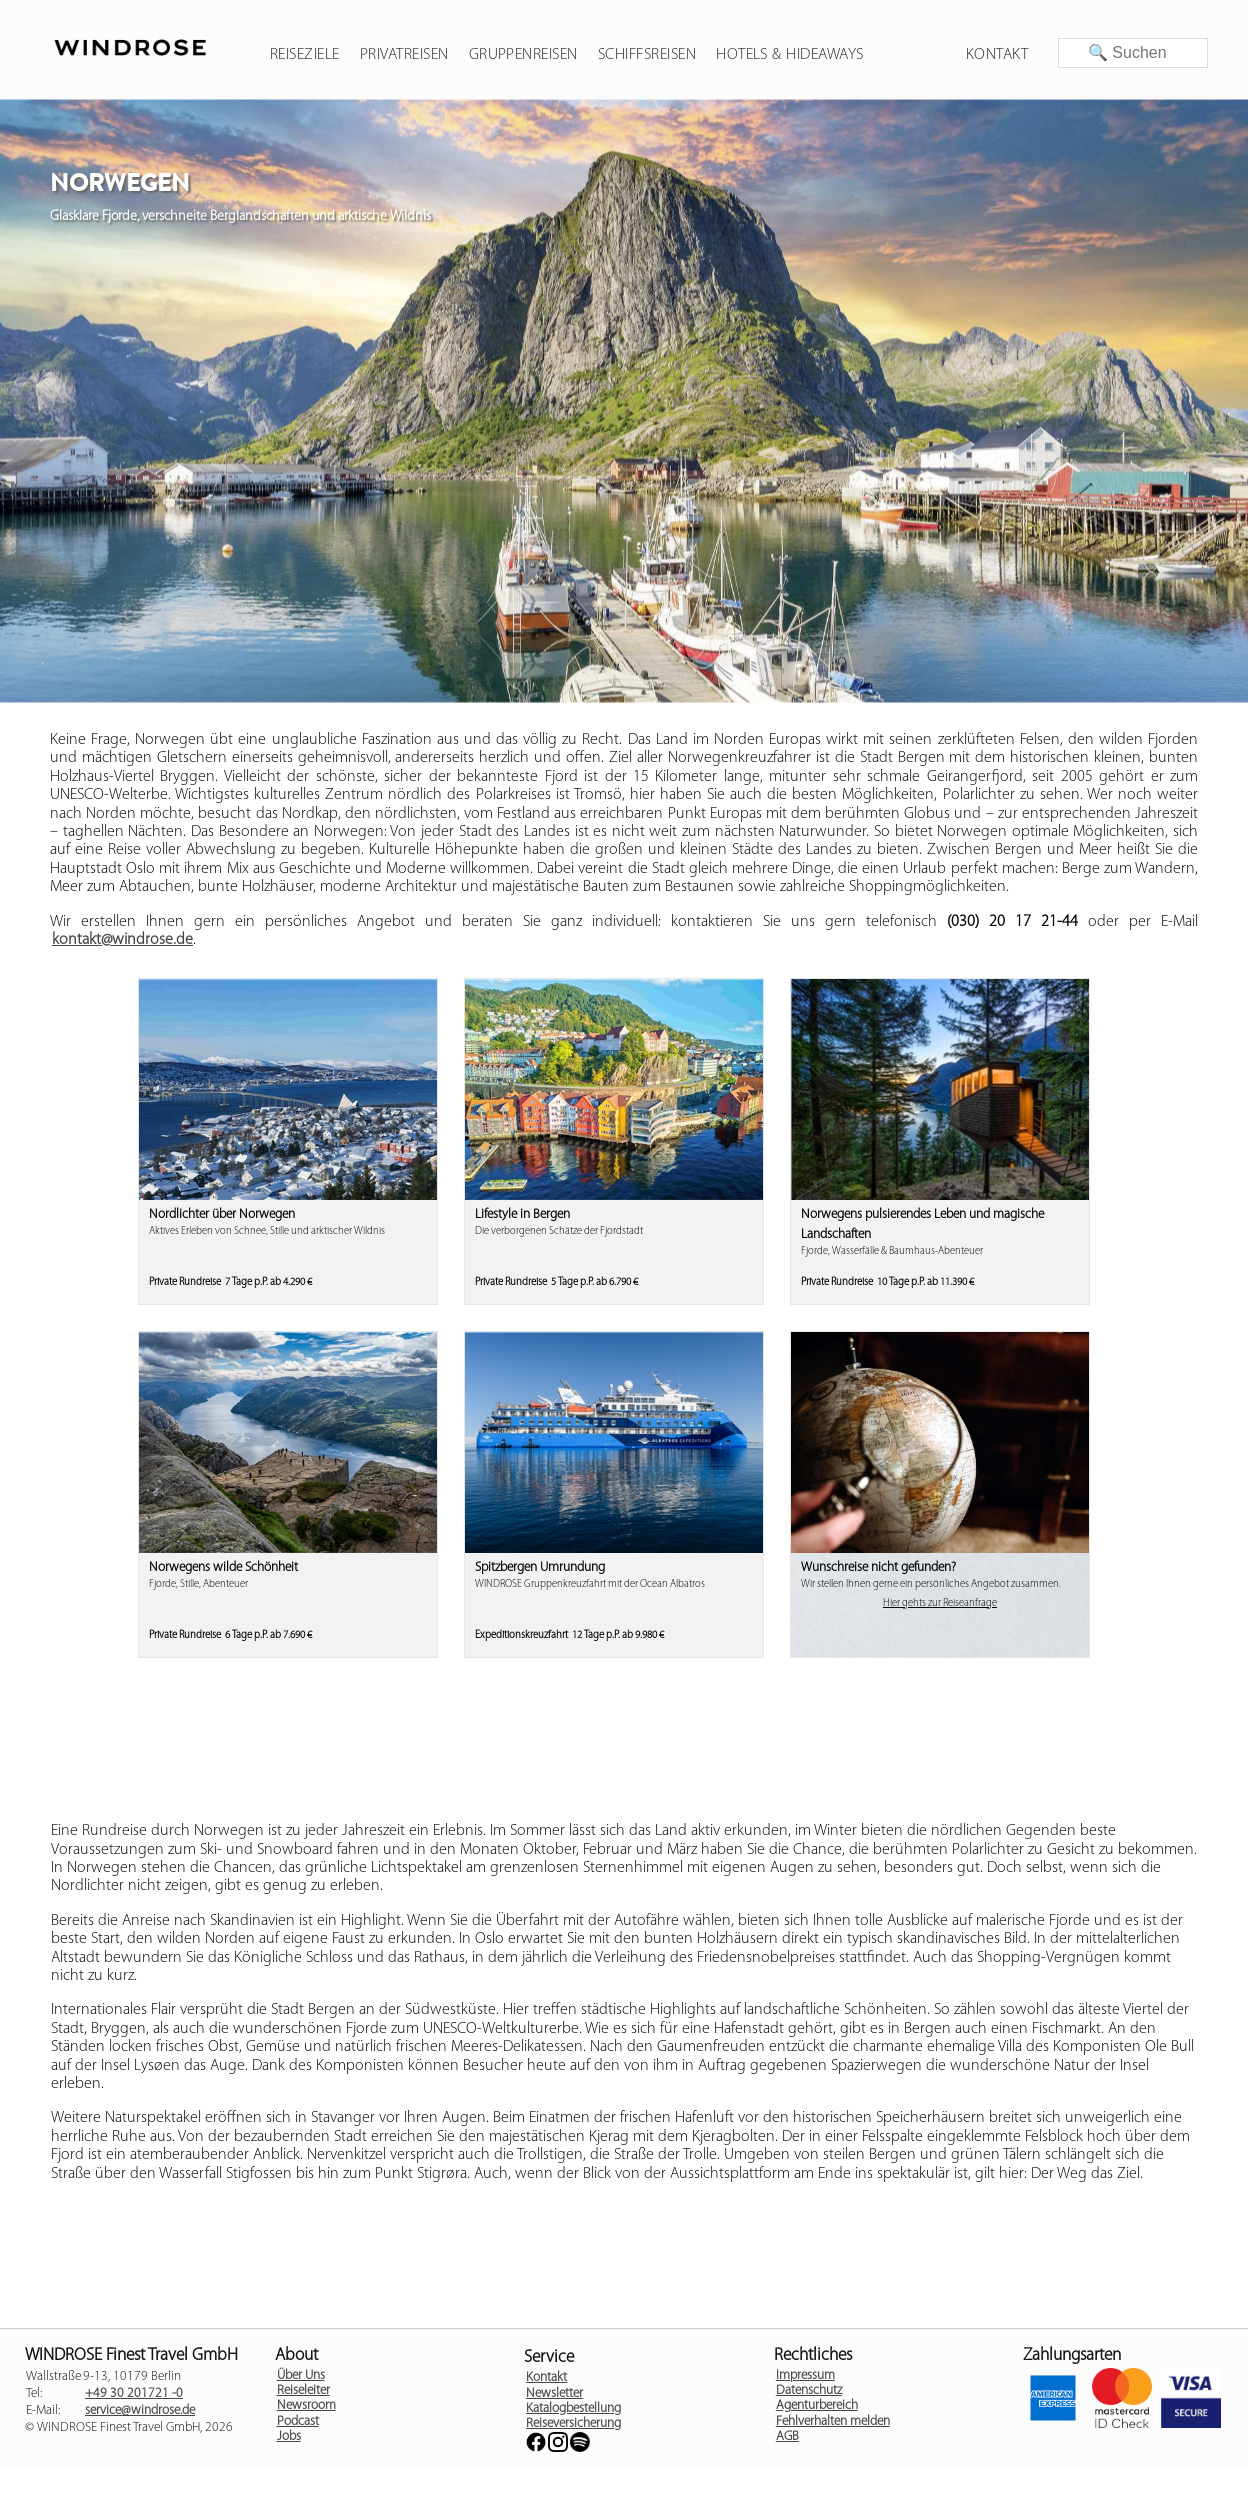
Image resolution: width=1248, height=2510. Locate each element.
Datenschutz (809, 2390)
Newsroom (306, 2405)
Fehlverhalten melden (833, 2421)
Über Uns (301, 2375)
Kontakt (997, 55)
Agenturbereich (817, 2405)
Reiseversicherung (573, 2423)
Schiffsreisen (647, 55)
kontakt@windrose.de (122, 940)
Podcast (298, 2421)
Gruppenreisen (523, 55)
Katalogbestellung (573, 2408)
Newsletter (554, 2393)
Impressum (805, 2375)
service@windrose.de (140, 2410)
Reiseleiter (303, 2390)
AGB (787, 2436)
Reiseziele (305, 55)
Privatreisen (404, 55)
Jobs (289, 2436)
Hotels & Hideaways (790, 55)
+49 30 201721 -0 (134, 2393)
